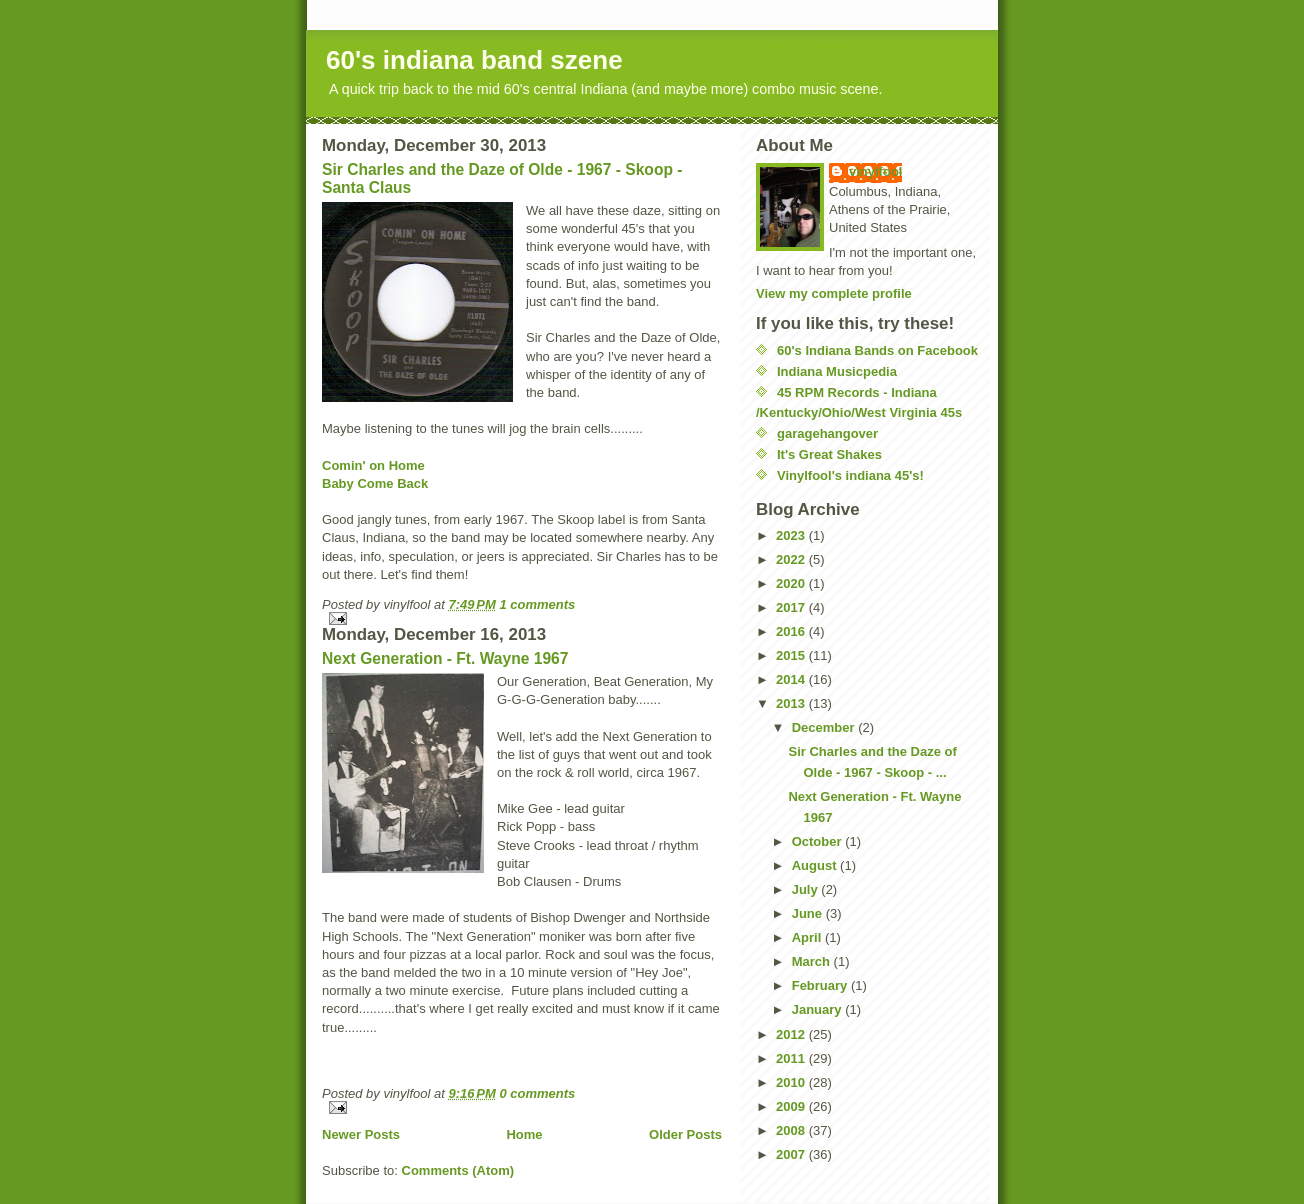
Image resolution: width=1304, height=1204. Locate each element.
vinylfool (875, 171)
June (809, 913)
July (807, 889)
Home (524, 1134)
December (825, 727)
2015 (792, 655)
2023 (792, 535)
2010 (792, 1082)
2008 (792, 1130)
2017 (792, 607)
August (816, 865)
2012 (792, 1034)
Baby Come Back (375, 483)
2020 (792, 583)
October (818, 841)
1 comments (537, 604)
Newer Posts (361, 1134)
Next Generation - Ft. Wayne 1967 (445, 658)
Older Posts (685, 1134)
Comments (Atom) (458, 1170)
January (818, 1009)
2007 (792, 1154)
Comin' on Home (373, 465)
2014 (792, 679)
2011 (792, 1058)
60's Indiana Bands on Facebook (877, 350)
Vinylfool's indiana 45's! (850, 475)
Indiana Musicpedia (837, 371)
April (808, 937)
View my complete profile (834, 293)
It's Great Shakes (829, 454)
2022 (792, 559)
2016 (792, 631)
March (813, 961)
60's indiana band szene (474, 60)
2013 (792, 703)
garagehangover (827, 433)
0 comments (537, 1093)
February (821, 985)
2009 (792, 1106)
